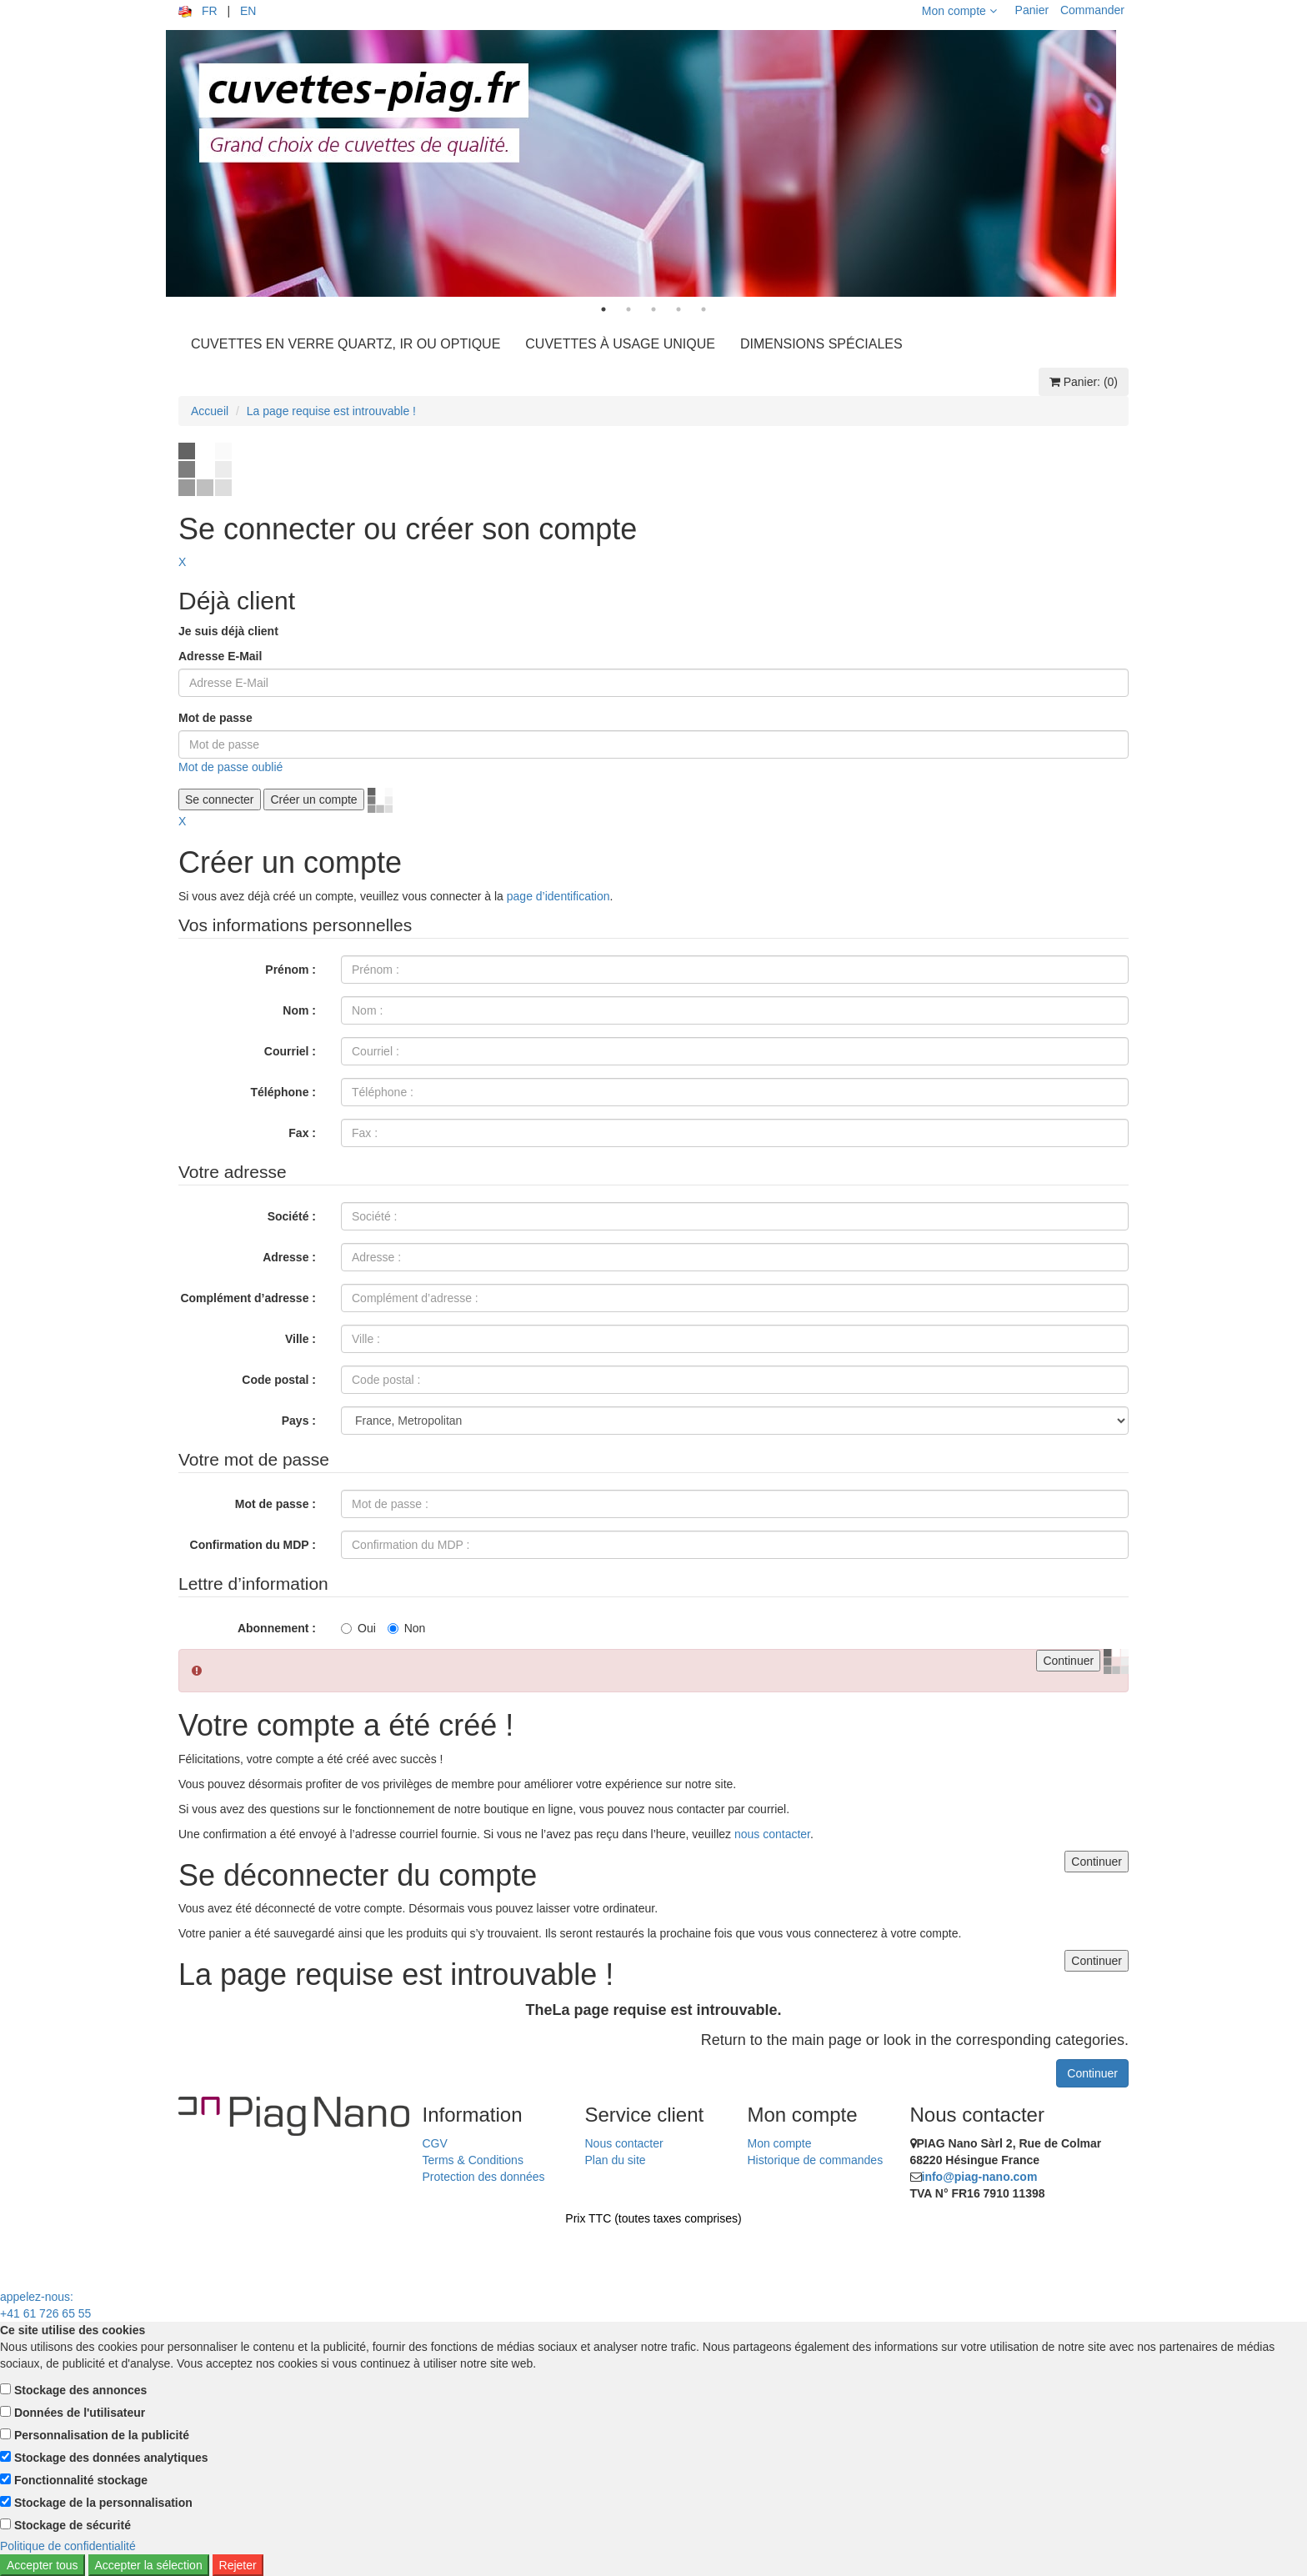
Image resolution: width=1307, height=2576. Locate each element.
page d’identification (558, 896)
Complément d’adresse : (248, 1298)
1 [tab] (603, 309)
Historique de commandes (816, 2160)
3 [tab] (653, 309)
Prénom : (290, 969)
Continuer (1092, 2073)
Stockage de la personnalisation (103, 2502)
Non (407, 1628)
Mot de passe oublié (230, 767)
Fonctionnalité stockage (81, 2480)
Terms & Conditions (473, 2160)
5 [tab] (703, 309)
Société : (292, 1216)
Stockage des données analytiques (111, 2457)
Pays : (299, 1420)
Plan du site (615, 2160)
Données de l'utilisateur (79, 2412)
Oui (358, 1628)
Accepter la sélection (149, 2565)
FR (210, 11)
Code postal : (279, 1379)
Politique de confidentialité (68, 2546)
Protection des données (484, 2176)
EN (248, 11)
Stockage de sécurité (72, 2525)
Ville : (300, 1339)
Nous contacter (624, 2143)
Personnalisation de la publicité (101, 2435)
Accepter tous (42, 2565)
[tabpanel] (653, 163)
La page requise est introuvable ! (331, 411)
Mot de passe (215, 717)
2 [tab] (628, 309)
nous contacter (772, 1834)
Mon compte (959, 11)
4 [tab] (678, 309)
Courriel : (290, 1051)
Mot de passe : (275, 1504)
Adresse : (289, 1257)
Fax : (302, 1133)
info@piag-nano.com (980, 2176)
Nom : (299, 1010)
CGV (435, 2143)
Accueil (209, 411)
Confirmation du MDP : (253, 1544)
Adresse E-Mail (220, 656)
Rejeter (238, 2565)
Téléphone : (283, 1092)
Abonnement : (277, 1628)
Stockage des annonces (81, 2390)
